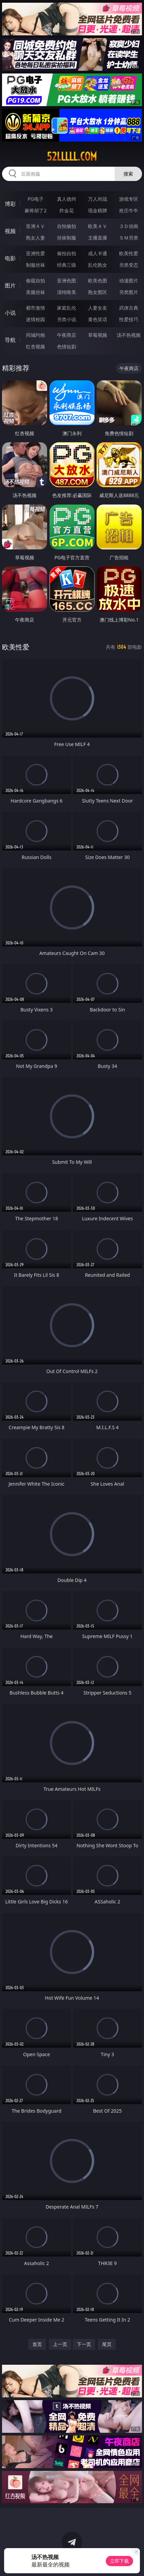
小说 (10, 312)
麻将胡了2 (35, 210)
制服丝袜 (35, 265)
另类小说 (66, 319)
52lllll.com (72, 156)
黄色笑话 (97, 319)
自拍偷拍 (66, 226)
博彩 (10, 204)
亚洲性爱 (35, 253)
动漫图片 (128, 280)
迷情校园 (35, 319)
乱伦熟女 (97, 265)
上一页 (60, 2344)
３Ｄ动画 (128, 226)
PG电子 (36, 199)
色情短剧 (66, 346)
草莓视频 (97, 335)
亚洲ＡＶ (35, 226)
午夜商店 (66, 335)
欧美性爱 (128, 253)
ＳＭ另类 (128, 237)
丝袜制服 (66, 237)
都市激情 (35, 307)
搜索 (128, 173)
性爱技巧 (128, 319)
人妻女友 (97, 307)
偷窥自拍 (35, 280)
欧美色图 (97, 280)
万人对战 (97, 199)
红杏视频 (35, 346)
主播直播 (97, 237)
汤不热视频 (129, 335)
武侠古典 (128, 307)
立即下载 (119, 2561)
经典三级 (66, 265)
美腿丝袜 (35, 292)
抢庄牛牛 (128, 210)
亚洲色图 (66, 280)
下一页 (84, 2344)
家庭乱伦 (66, 307)
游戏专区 (128, 199)
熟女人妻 (35, 237)
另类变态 (128, 265)
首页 (37, 2344)
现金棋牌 (97, 210)
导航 (10, 340)
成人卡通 (97, 253)
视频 (10, 231)
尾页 (107, 2344)
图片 (10, 285)
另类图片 (128, 292)
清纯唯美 (66, 292)
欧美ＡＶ (97, 226)
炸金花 (66, 210)
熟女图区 (97, 292)
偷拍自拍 (66, 253)
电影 (10, 258)
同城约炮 (35, 335)
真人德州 (66, 199)
